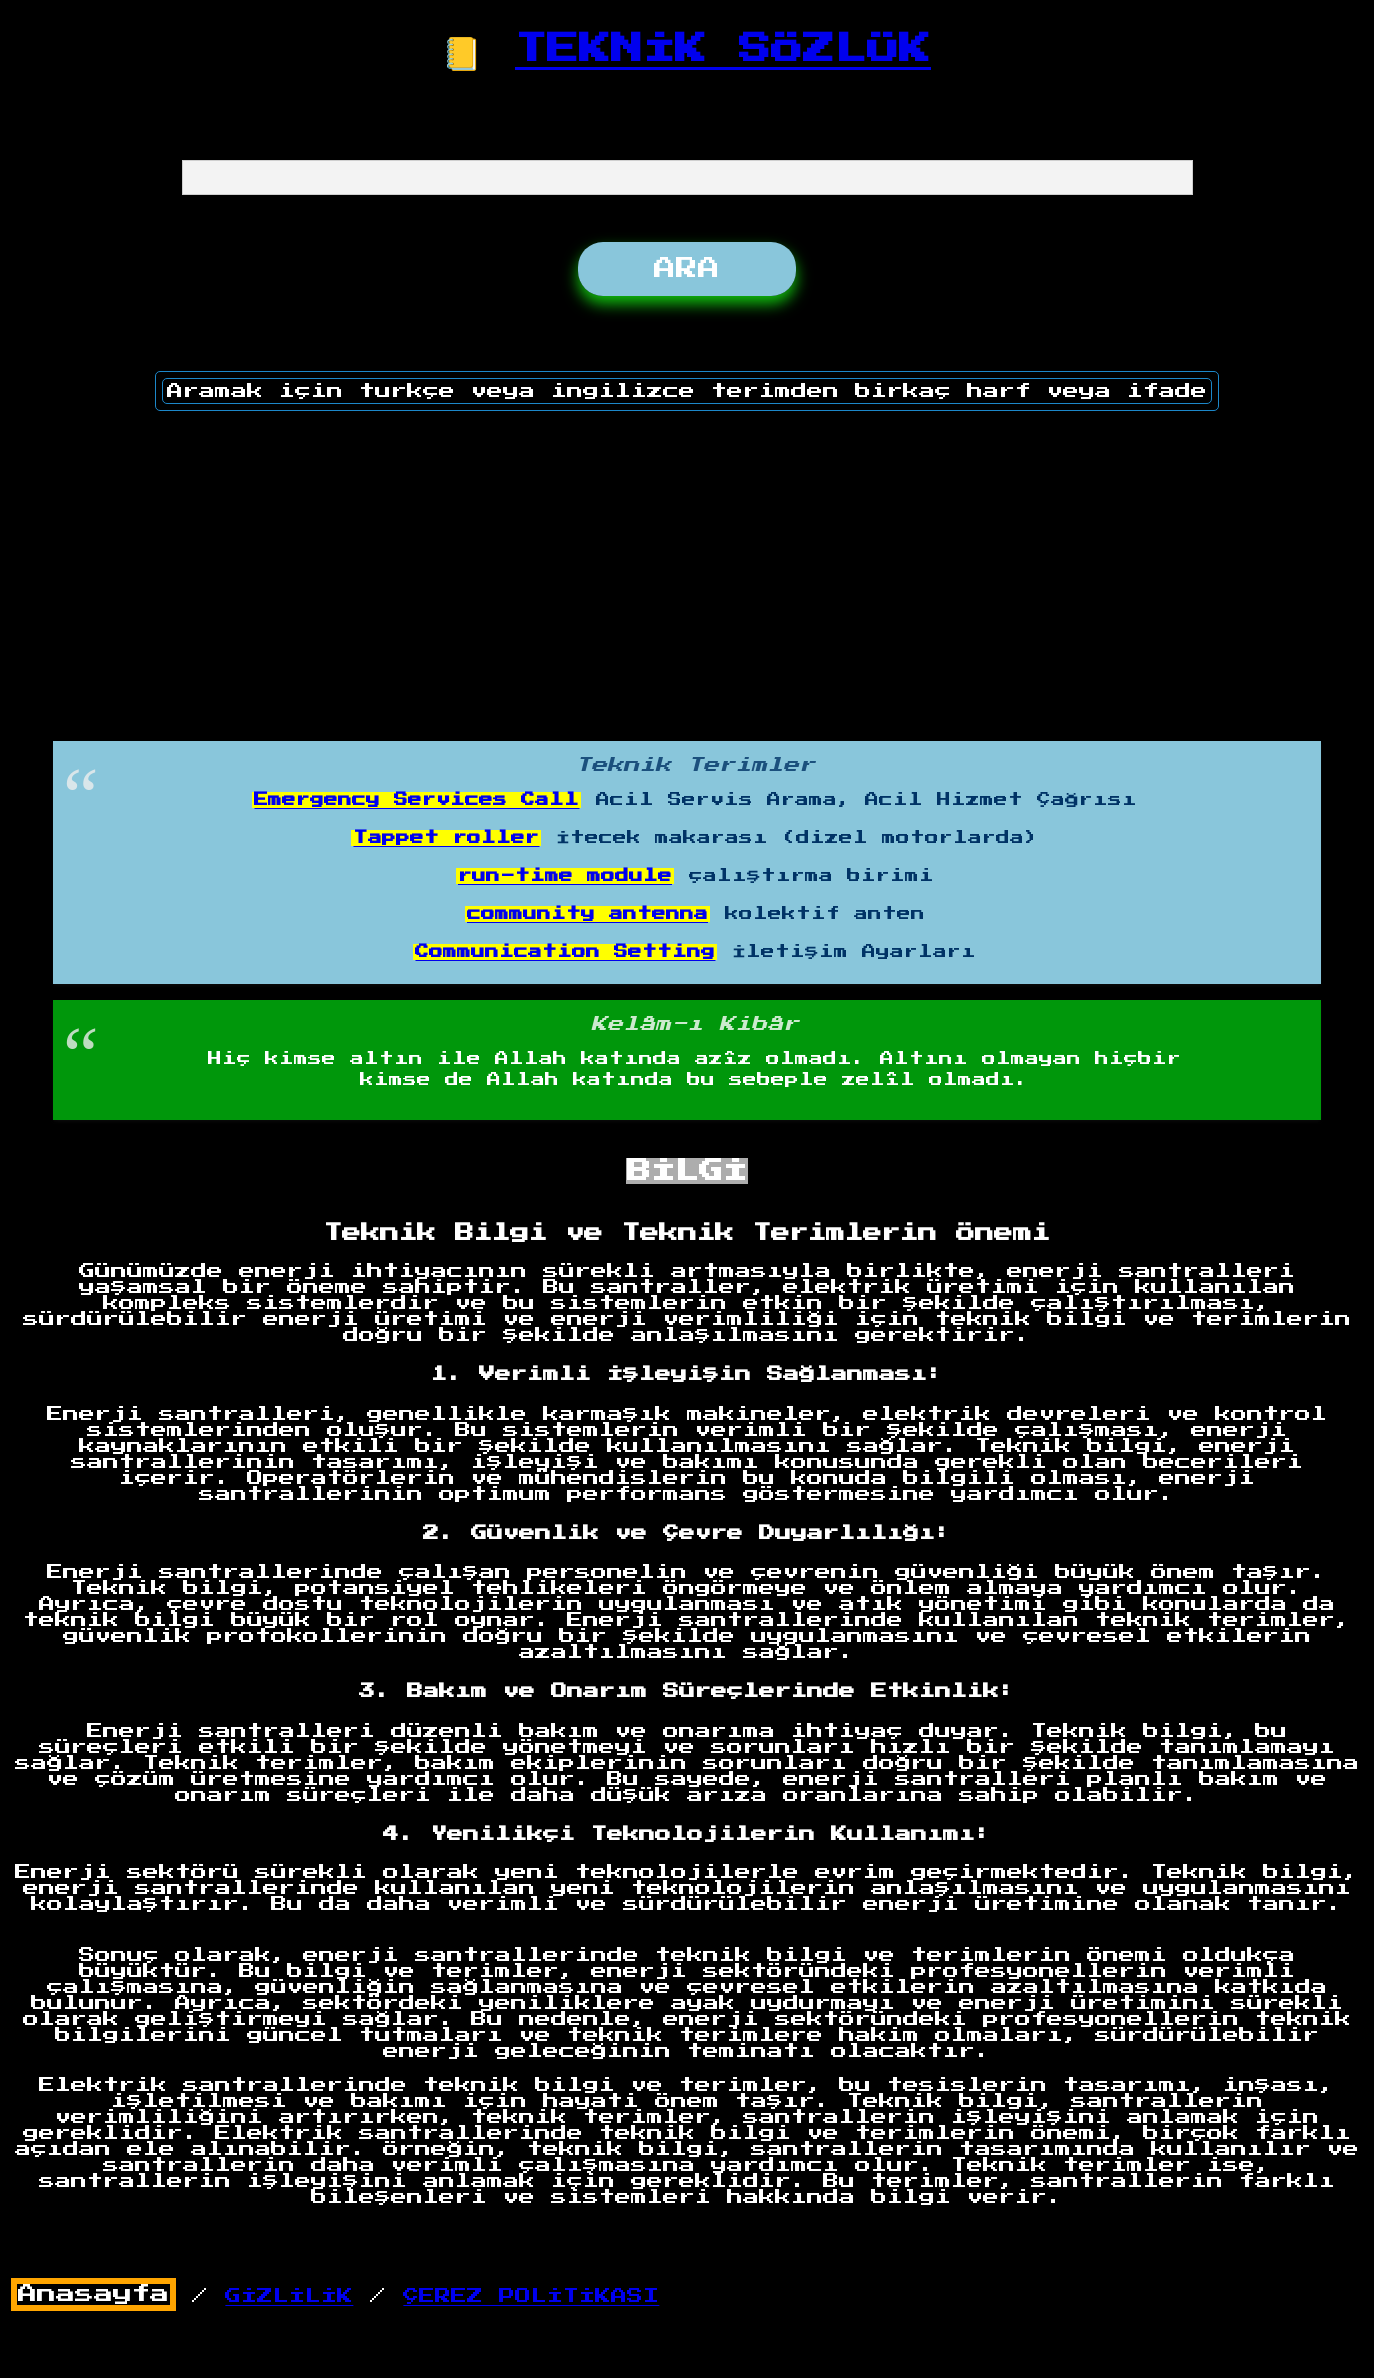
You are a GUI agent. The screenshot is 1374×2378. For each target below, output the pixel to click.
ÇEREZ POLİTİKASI (531, 2296)
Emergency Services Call (416, 800)
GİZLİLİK (289, 2296)
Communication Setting (565, 952)
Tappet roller (446, 838)
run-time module (565, 876)
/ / (335, 2296)
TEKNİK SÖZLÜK (723, 49)
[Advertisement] (687, 569)
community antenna (587, 914)
